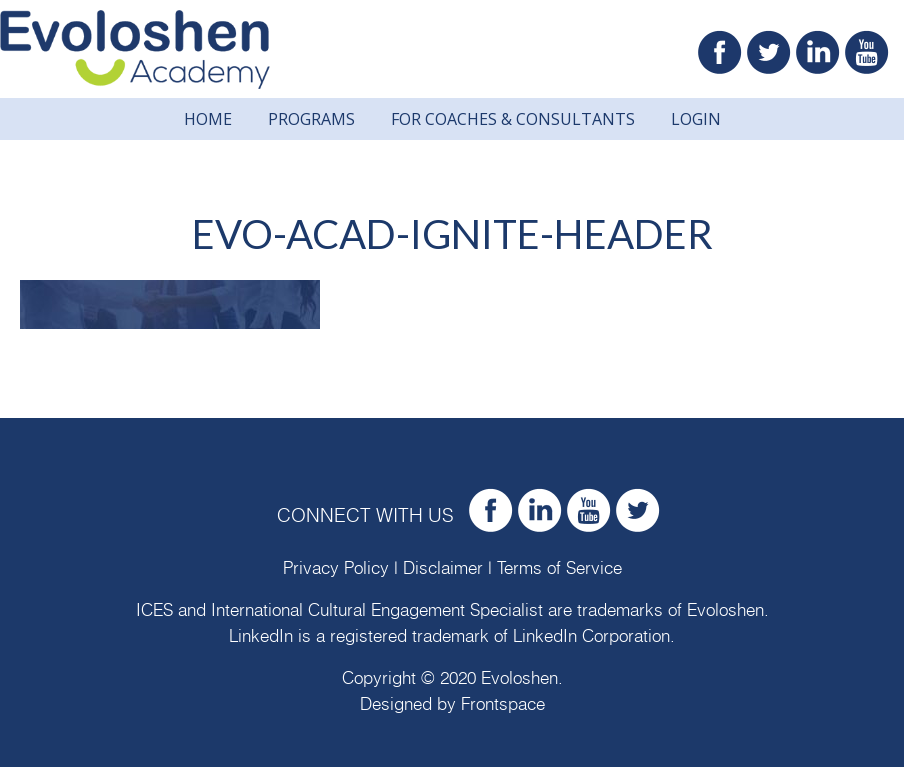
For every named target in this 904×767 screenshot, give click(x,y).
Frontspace (503, 704)
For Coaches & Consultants (513, 119)
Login (696, 119)
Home (208, 119)
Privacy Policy (336, 568)
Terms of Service (559, 568)
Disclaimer (443, 568)
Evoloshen (725, 610)
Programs (311, 119)
